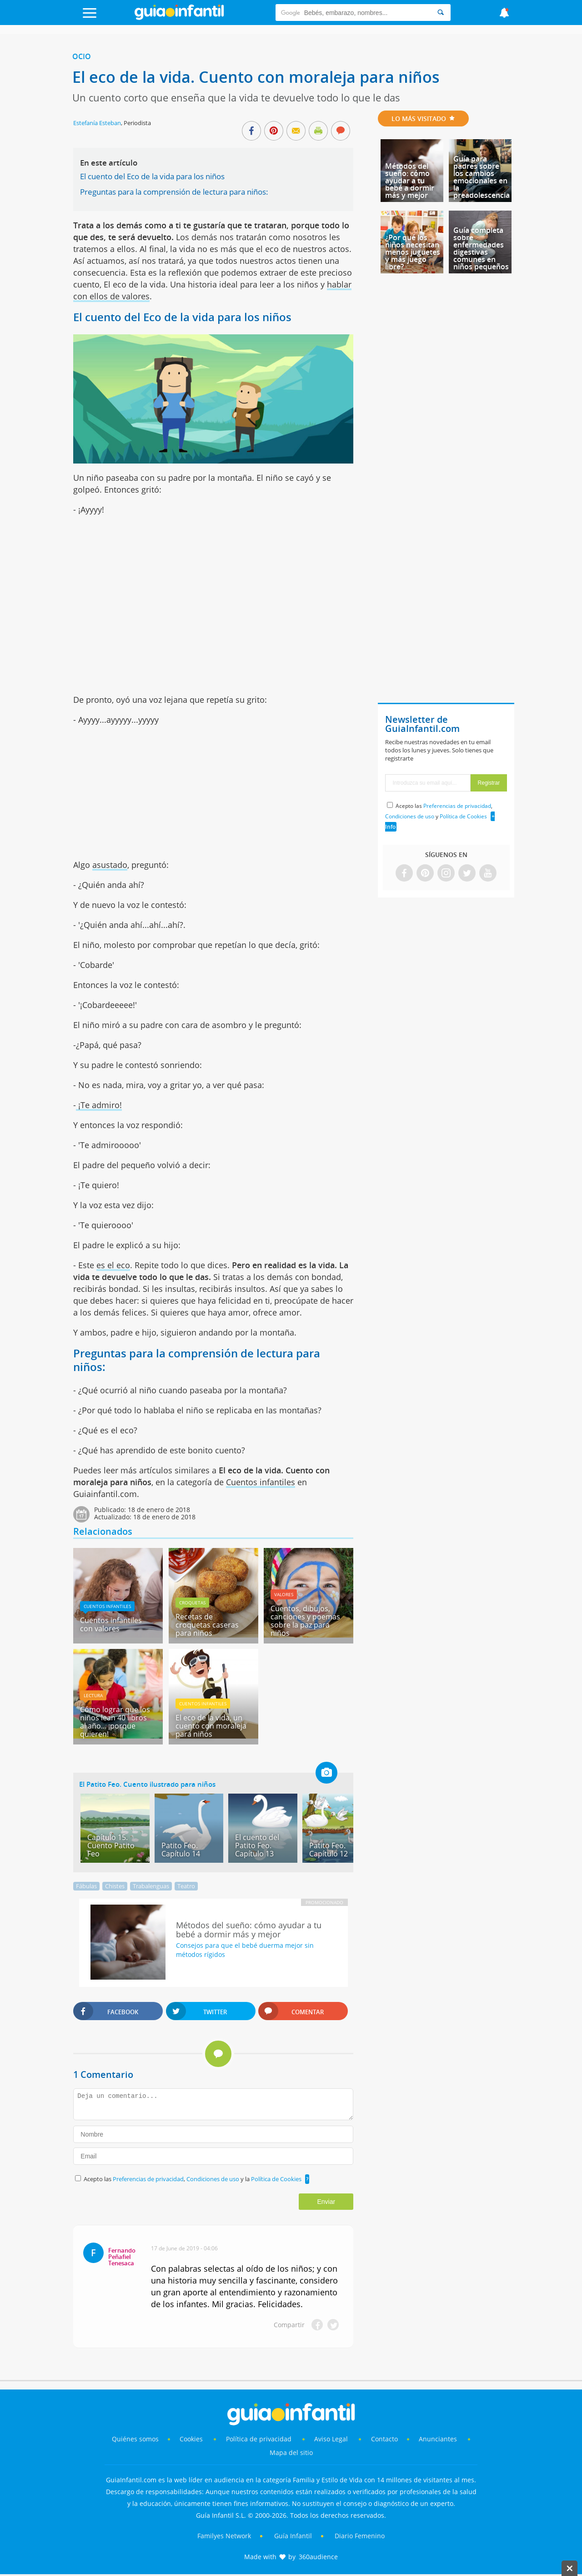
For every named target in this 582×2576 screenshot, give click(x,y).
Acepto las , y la (193, 2179)
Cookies (192, 2439)
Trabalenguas (151, 1886)
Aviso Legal (331, 2439)
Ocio (81, 56)
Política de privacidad (259, 2439)
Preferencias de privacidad (148, 2179)
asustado (109, 864)
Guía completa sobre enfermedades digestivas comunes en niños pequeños (481, 248)
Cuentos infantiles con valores (111, 1624)
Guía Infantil (293, 2535)
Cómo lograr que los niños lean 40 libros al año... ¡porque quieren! (115, 1721)
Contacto (384, 2439)
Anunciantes (438, 2439)
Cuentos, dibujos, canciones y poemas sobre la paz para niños (305, 1620)
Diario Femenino (360, 2535)
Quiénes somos (135, 2439)
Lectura (93, 1695)
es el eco (113, 1265)
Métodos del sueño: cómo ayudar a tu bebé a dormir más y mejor (409, 180)
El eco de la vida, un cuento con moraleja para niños (211, 1726)
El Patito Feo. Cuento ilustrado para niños (147, 1784)
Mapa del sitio (291, 2452)
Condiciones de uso (213, 2179)
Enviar (326, 2201)
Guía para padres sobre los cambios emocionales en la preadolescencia (481, 177)
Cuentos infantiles (260, 1482)
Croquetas (192, 1602)
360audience (318, 2556)
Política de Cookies (276, 2179)
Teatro (186, 1886)
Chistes (115, 1886)
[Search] (441, 12)
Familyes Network (224, 2535)
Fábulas (86, 1886)
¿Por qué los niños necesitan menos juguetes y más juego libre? (412, 252)
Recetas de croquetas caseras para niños (207, 1625)
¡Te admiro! (99, 1104)
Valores (283, 1594)
